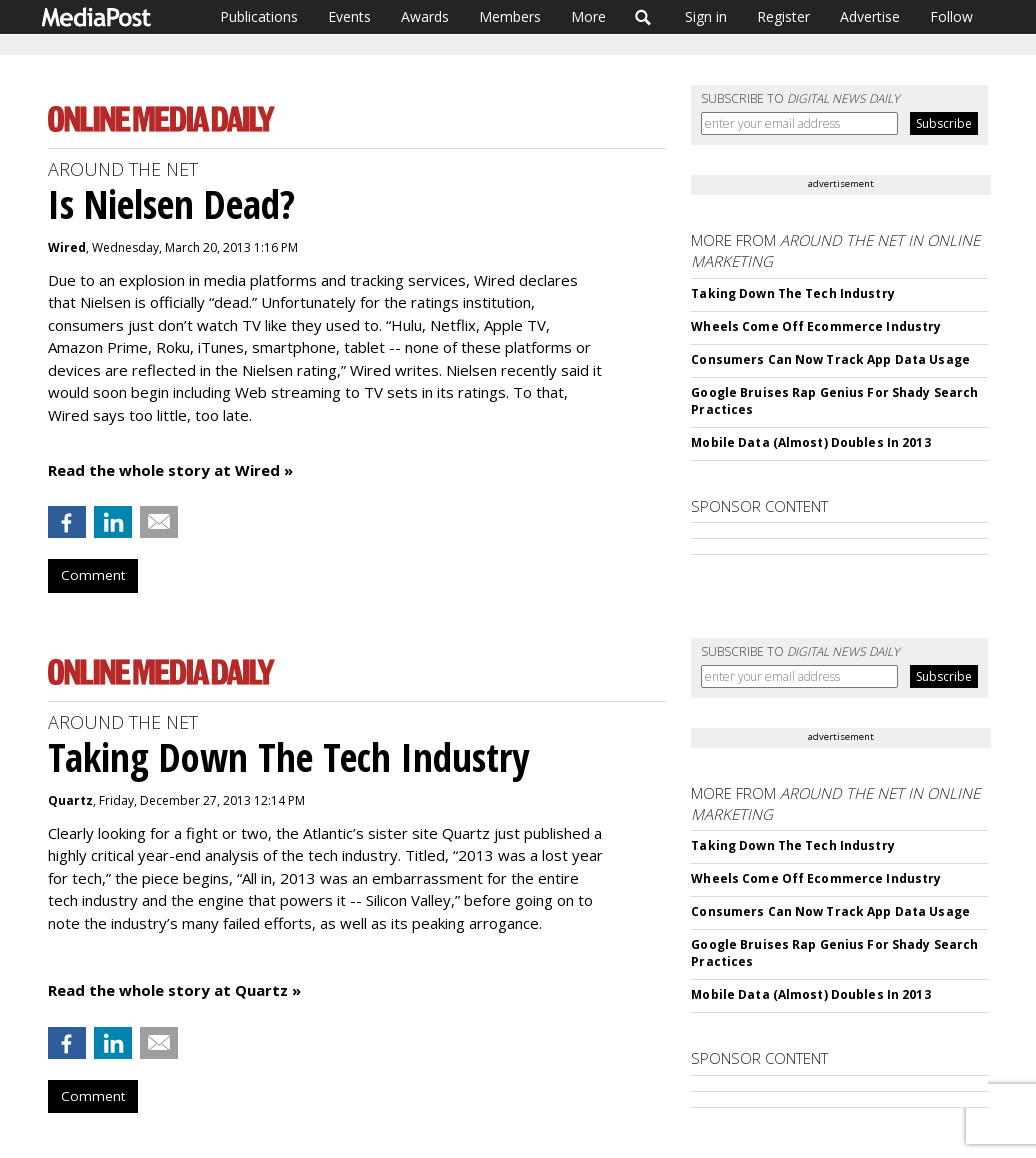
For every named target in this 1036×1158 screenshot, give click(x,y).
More (588, 16)
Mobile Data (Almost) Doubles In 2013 (810, 442)
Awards (425, 16)
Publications (259, 16)
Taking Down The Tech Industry (792, 293)
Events (349, 16)
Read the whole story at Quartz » (174, 990)
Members (510, 16)
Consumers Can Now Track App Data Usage (830, 359)
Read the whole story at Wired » (170, 470)
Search (643, 17)
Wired (67, 247)
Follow (951, 16)
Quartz (70, 800)
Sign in (706, 16)
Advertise (870, 16)
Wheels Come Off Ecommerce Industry (816, 326)
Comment (93, 575)
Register (783, 16)
